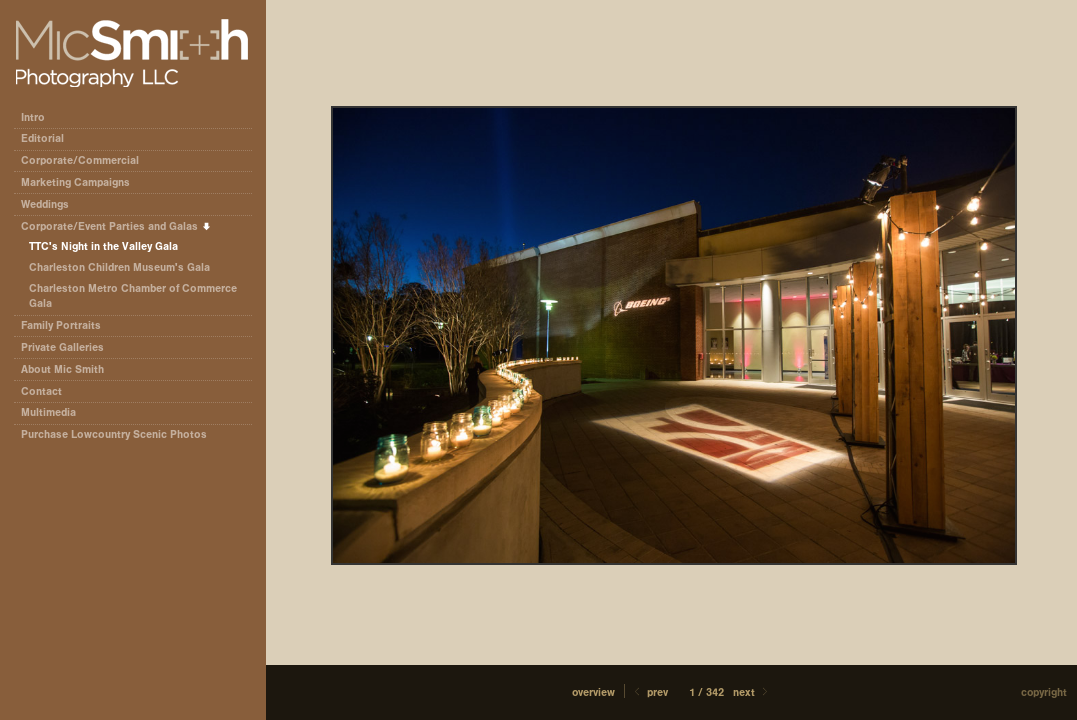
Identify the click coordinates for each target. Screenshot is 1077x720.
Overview (593, 692)
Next (752, 692)
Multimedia (48, 412)
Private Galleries (62, 347)
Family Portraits (61, 325)
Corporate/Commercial (87, 160)
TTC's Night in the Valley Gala (103, 246)
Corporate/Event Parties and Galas (116, 226)
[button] (593, 692)
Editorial (49, 138)
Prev (649, 692)
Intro (33, 117)
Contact (41, 391)
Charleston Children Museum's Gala (119, 267)
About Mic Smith (62, 369)
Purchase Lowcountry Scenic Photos (114, 434)
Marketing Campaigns (75, 182)
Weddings (45, 204)
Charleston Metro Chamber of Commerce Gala (133, 296)
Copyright (1044, 692)
